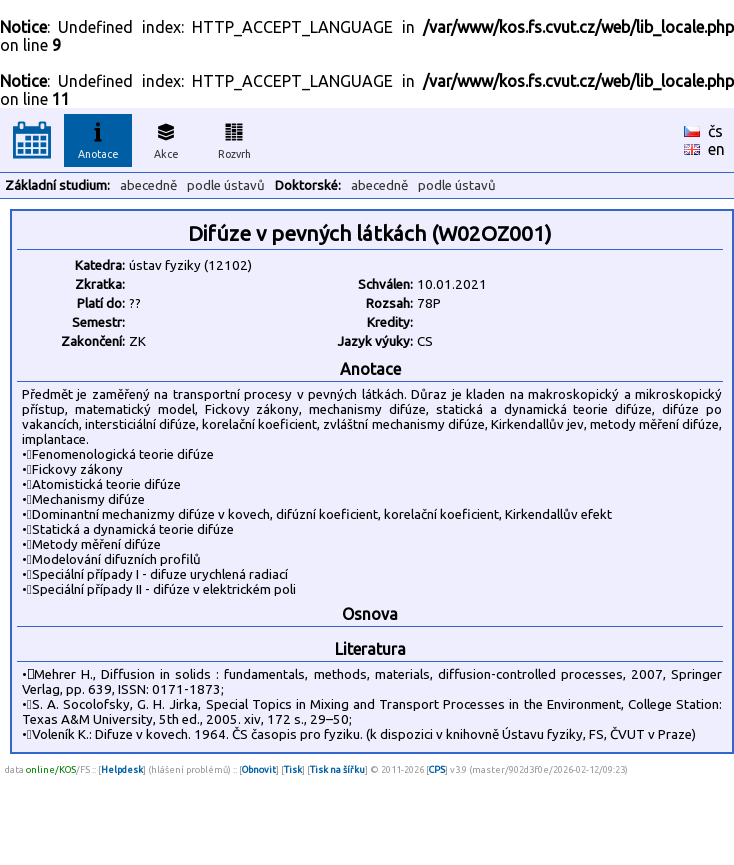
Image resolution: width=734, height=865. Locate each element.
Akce (166, 138)
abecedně (148, 185)
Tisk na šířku (337, 769)
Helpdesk (122, 769)
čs (715, 131)
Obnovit (259, 769)
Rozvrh (234, 138)
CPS (437, 769)
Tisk (293, 769)
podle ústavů (226, 185)
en (716, 149)
